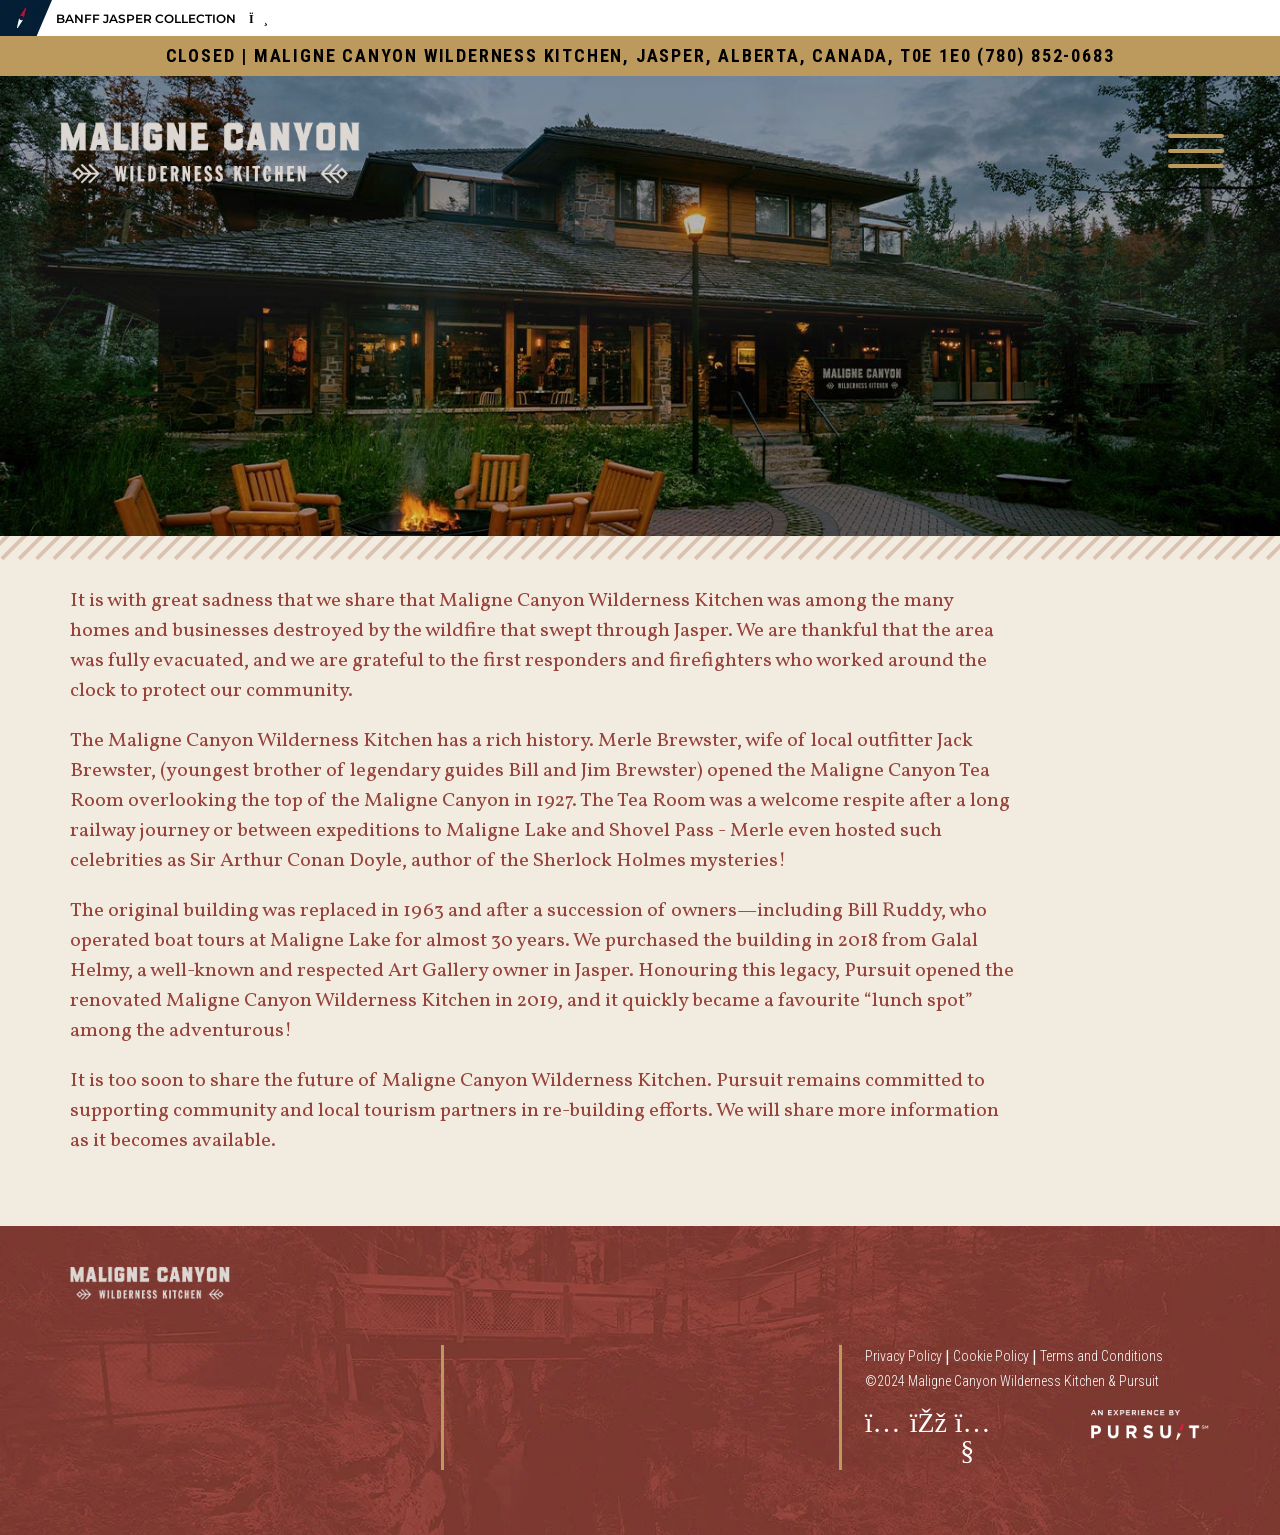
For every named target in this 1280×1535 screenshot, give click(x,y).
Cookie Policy (991, 1356)
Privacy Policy (903, 1356)
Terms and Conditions (1101, 1356)
